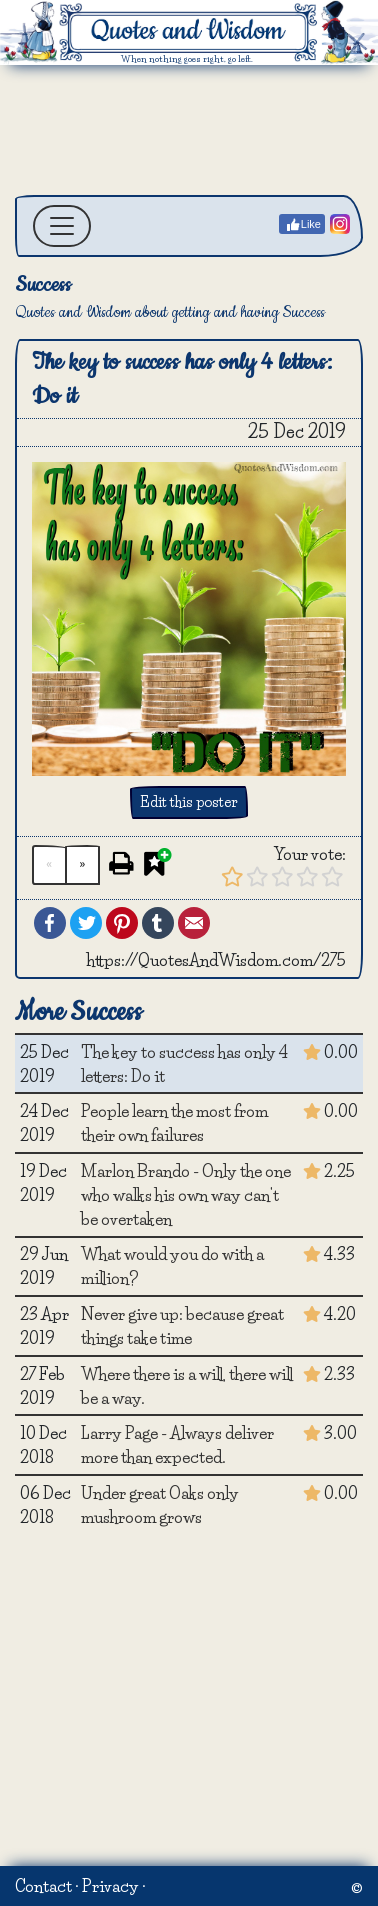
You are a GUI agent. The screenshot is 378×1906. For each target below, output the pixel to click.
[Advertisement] (187, 130)
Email (194, 923)
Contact (43, 1886)
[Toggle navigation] (62, 226)
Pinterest (122, 923)
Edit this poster (189, 802)
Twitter (86, 923)
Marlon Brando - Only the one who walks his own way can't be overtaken (186, 1195)
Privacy (110, 1886)
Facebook (50, 923)
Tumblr (158, 923)
